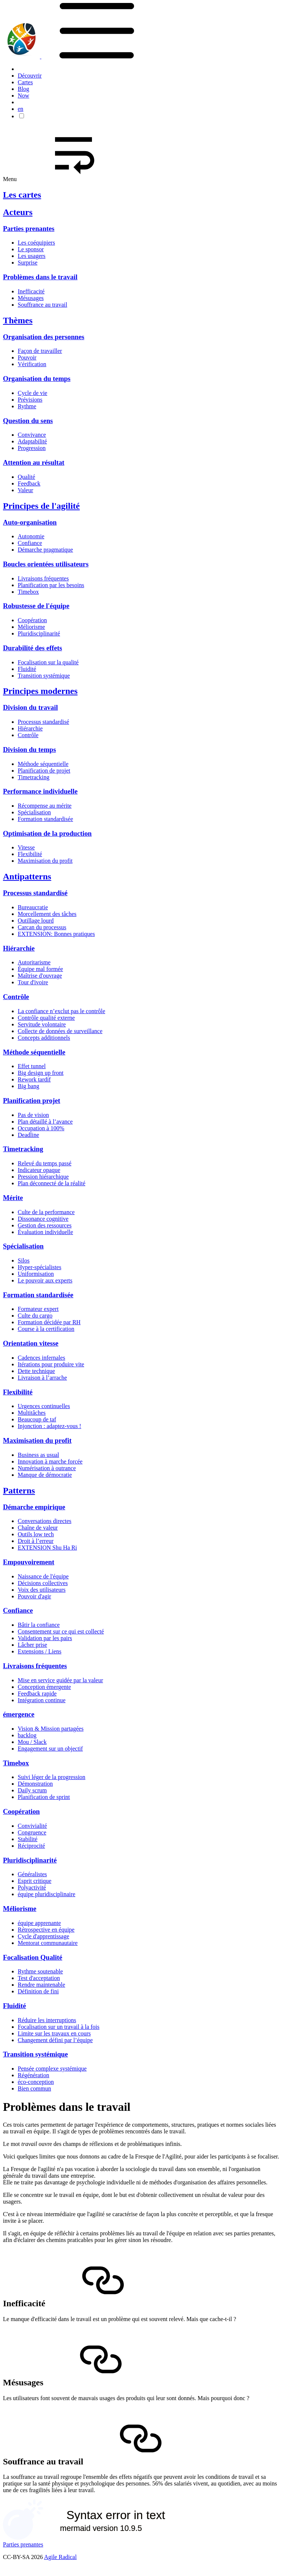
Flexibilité (30, 854)
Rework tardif (34, 1079)
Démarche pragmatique (45, 549)
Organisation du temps (37, 378)
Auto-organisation (30, 522)
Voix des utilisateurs (41, 1590)
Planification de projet (44, 770)
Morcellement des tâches (47, 914)
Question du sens (28, 421)
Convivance (32, 435)
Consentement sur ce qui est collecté (61, 1631)
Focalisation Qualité (32, 1957)
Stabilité (27, 1839)
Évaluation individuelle (45, 1232)
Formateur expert (38, 1309)
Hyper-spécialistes (39, 1267)
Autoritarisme (34, 962)
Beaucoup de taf (37, 1419)
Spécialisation (34, 812)
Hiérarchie (30, 728)
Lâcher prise (32, 1645)
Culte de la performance (46, 1212)
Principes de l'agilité (41, 506)
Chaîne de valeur (38, 1527)
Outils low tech (36, 1534)
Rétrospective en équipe (46, 1929)
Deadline (28, 1135)
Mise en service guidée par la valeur (60, 1680)
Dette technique (36, 1371)
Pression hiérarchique (43, 1176)
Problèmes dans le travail (40, 277)
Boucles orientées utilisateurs (46, 564)
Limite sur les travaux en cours (54, 2033)
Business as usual (38, 1455)
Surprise (27, 262)
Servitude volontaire (42, 1024)
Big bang (28, 1086)
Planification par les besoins (51, 585)
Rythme (27, 406)
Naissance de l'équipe (43, 1576)
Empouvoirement (28, 1562)
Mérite (13, 1198)
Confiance (30, 543)
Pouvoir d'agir (34, 1596)
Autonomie (31, 536)
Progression (32, 448)
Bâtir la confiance (39, 1625)
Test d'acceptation (39, 1978)
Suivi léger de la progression (51, 1777)
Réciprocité (31, 1846)
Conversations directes (44, 1521)
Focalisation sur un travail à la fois (58, 2027)
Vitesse (26, 847)
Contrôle (28, 735)
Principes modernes (40, 691)
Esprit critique (34, 1881)
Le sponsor (31, 249)
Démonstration (35, 1784)
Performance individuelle (40, 791)
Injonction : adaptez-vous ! (49, 1426)
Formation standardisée (45, 819)
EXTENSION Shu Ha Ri (47, 1547)
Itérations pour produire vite (51, 1364)
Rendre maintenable (41, 1985)
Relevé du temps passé (44, 1163)
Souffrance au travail (42, 304)
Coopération (32, 620)
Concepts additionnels (44, 1038)
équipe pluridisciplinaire (46, 1894)
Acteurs (17, 212)
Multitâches (32, 1413)
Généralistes (32, 1874)
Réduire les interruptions (47, 2020)
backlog (27, 1735)
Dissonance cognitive (43, 1219)
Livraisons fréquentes (43, 578)
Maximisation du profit (45, 861)
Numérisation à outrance (47, 1468)
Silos (24, 1260)
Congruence (32, 1832)
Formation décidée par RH (49, 1322)
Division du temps (29, 749)
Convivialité (32, 1826)
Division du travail (30, 707)
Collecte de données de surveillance (60, 1031)
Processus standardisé (43, 722)
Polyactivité (32, 1887)
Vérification (32, 364)
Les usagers (31, 256)
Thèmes (17, 320)
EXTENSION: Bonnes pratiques (56, 934)
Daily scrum (32, 1790)
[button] (96, 56)
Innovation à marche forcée (50, 1461)
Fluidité (27, 669)
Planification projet (31, 1100)
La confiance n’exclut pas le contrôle (61, 1011)
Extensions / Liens (39, 1651)
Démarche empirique (34, 1507)
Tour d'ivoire (33, 982)
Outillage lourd (36, 920)
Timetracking (33, 777)
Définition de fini (38, 1991)
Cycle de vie (32, 393)
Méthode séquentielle (43, 764)
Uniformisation (36, 1274)
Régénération (33, 2075)
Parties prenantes (28, 228)
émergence (18, 1714)
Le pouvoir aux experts (45, 1280)
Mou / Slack (32, 1742)
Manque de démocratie (45, 1475)
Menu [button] (66, 179)
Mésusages (31, 298)
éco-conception (36, 2082)
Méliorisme (31, 627)
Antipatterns (27, 876)
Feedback (29, 483)
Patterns (19, 1490)
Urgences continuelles (44, 1406)
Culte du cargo (35, 1315)
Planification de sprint (44, 1797)
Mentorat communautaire (48, 1943)
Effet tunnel (32, 1066)
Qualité (26, 477)
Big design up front (41, 1073)
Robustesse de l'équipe (36, 606)
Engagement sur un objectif (50, 1748)
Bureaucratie (33, 907)
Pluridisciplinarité (39, 633)
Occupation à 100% (41, 1128)
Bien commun (34, 2088)
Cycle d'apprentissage (43, 1936)
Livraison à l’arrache (42, 1377)
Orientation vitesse (30, 1343)
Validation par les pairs (45, 1638)
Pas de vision (33, 1115)
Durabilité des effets (32, 648)
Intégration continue (41, 1700)
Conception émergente (44, 1687)
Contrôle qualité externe (46, 1018)
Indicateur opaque (39, 1170)
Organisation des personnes (43, 337)
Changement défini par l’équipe (55, 2040)
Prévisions (30, 399)
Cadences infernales (41, 1358)
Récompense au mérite (45, 806)
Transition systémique (44, 675)
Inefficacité (31, 291)
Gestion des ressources (45, 1225)
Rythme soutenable (40, 1971)
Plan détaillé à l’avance (45, 1121)
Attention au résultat (33, 462)
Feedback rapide (37, 1693)
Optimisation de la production (47, 833)
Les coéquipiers (36, 242)
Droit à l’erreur (36, 1541)
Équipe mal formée (40, 969)
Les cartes (22, 195)
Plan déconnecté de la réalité (51, 1183)
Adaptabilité (32, 441)
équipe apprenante (39, 1923)
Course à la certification (46, 1329)
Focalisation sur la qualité (48, 662)
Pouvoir (27, 357)
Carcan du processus (42, 927)
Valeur (25, 490)
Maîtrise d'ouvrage (40, 975)
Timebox (28, 592)
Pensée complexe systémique (52, 2068)
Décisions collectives (43, 1583)
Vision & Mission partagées (50, 1728)
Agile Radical (60, 2557)
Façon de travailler (40, 351)
